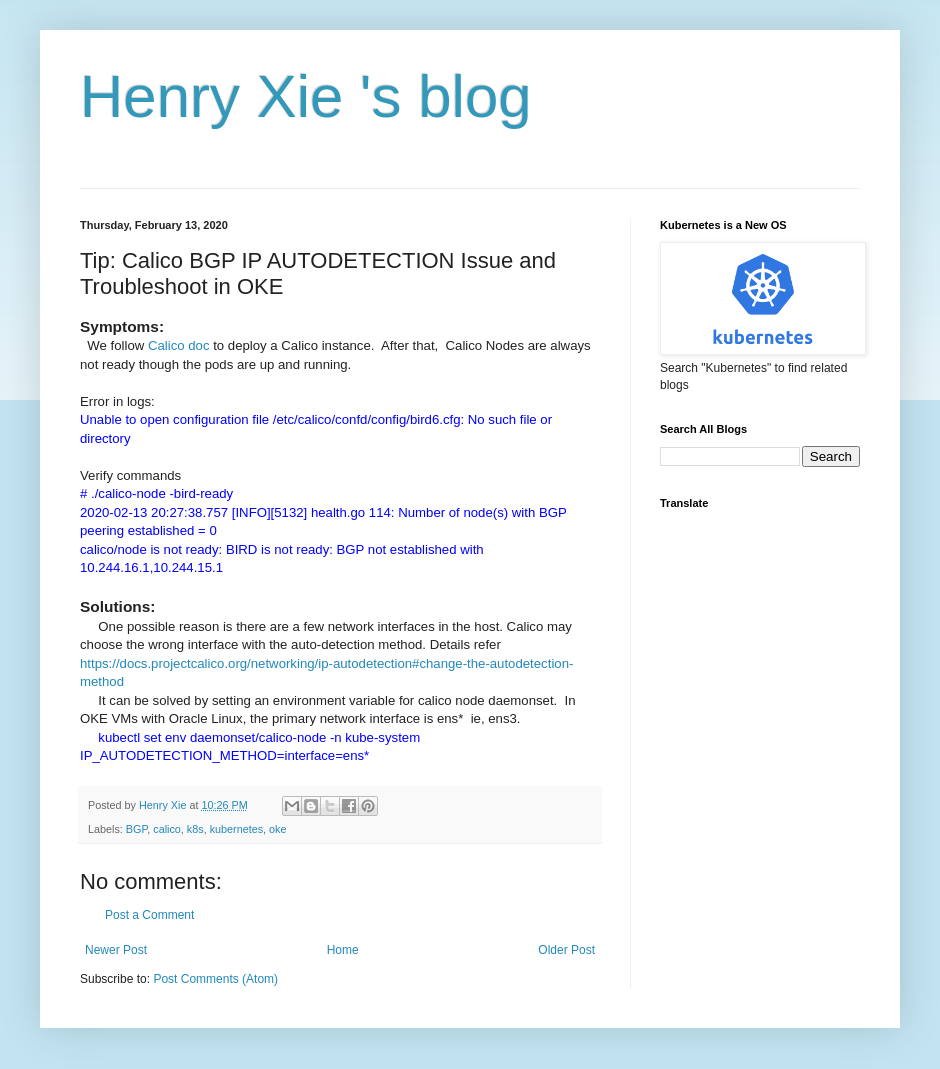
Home (343, 950)
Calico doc (179, 345)
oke (277, 829)
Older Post (566, 950)
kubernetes (236, 829)
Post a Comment (149, 915)
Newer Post (116, 950)
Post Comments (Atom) (215, 979)
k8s (195, 829)
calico (167, 829)
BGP (136, 829)
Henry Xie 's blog (306, 96)
